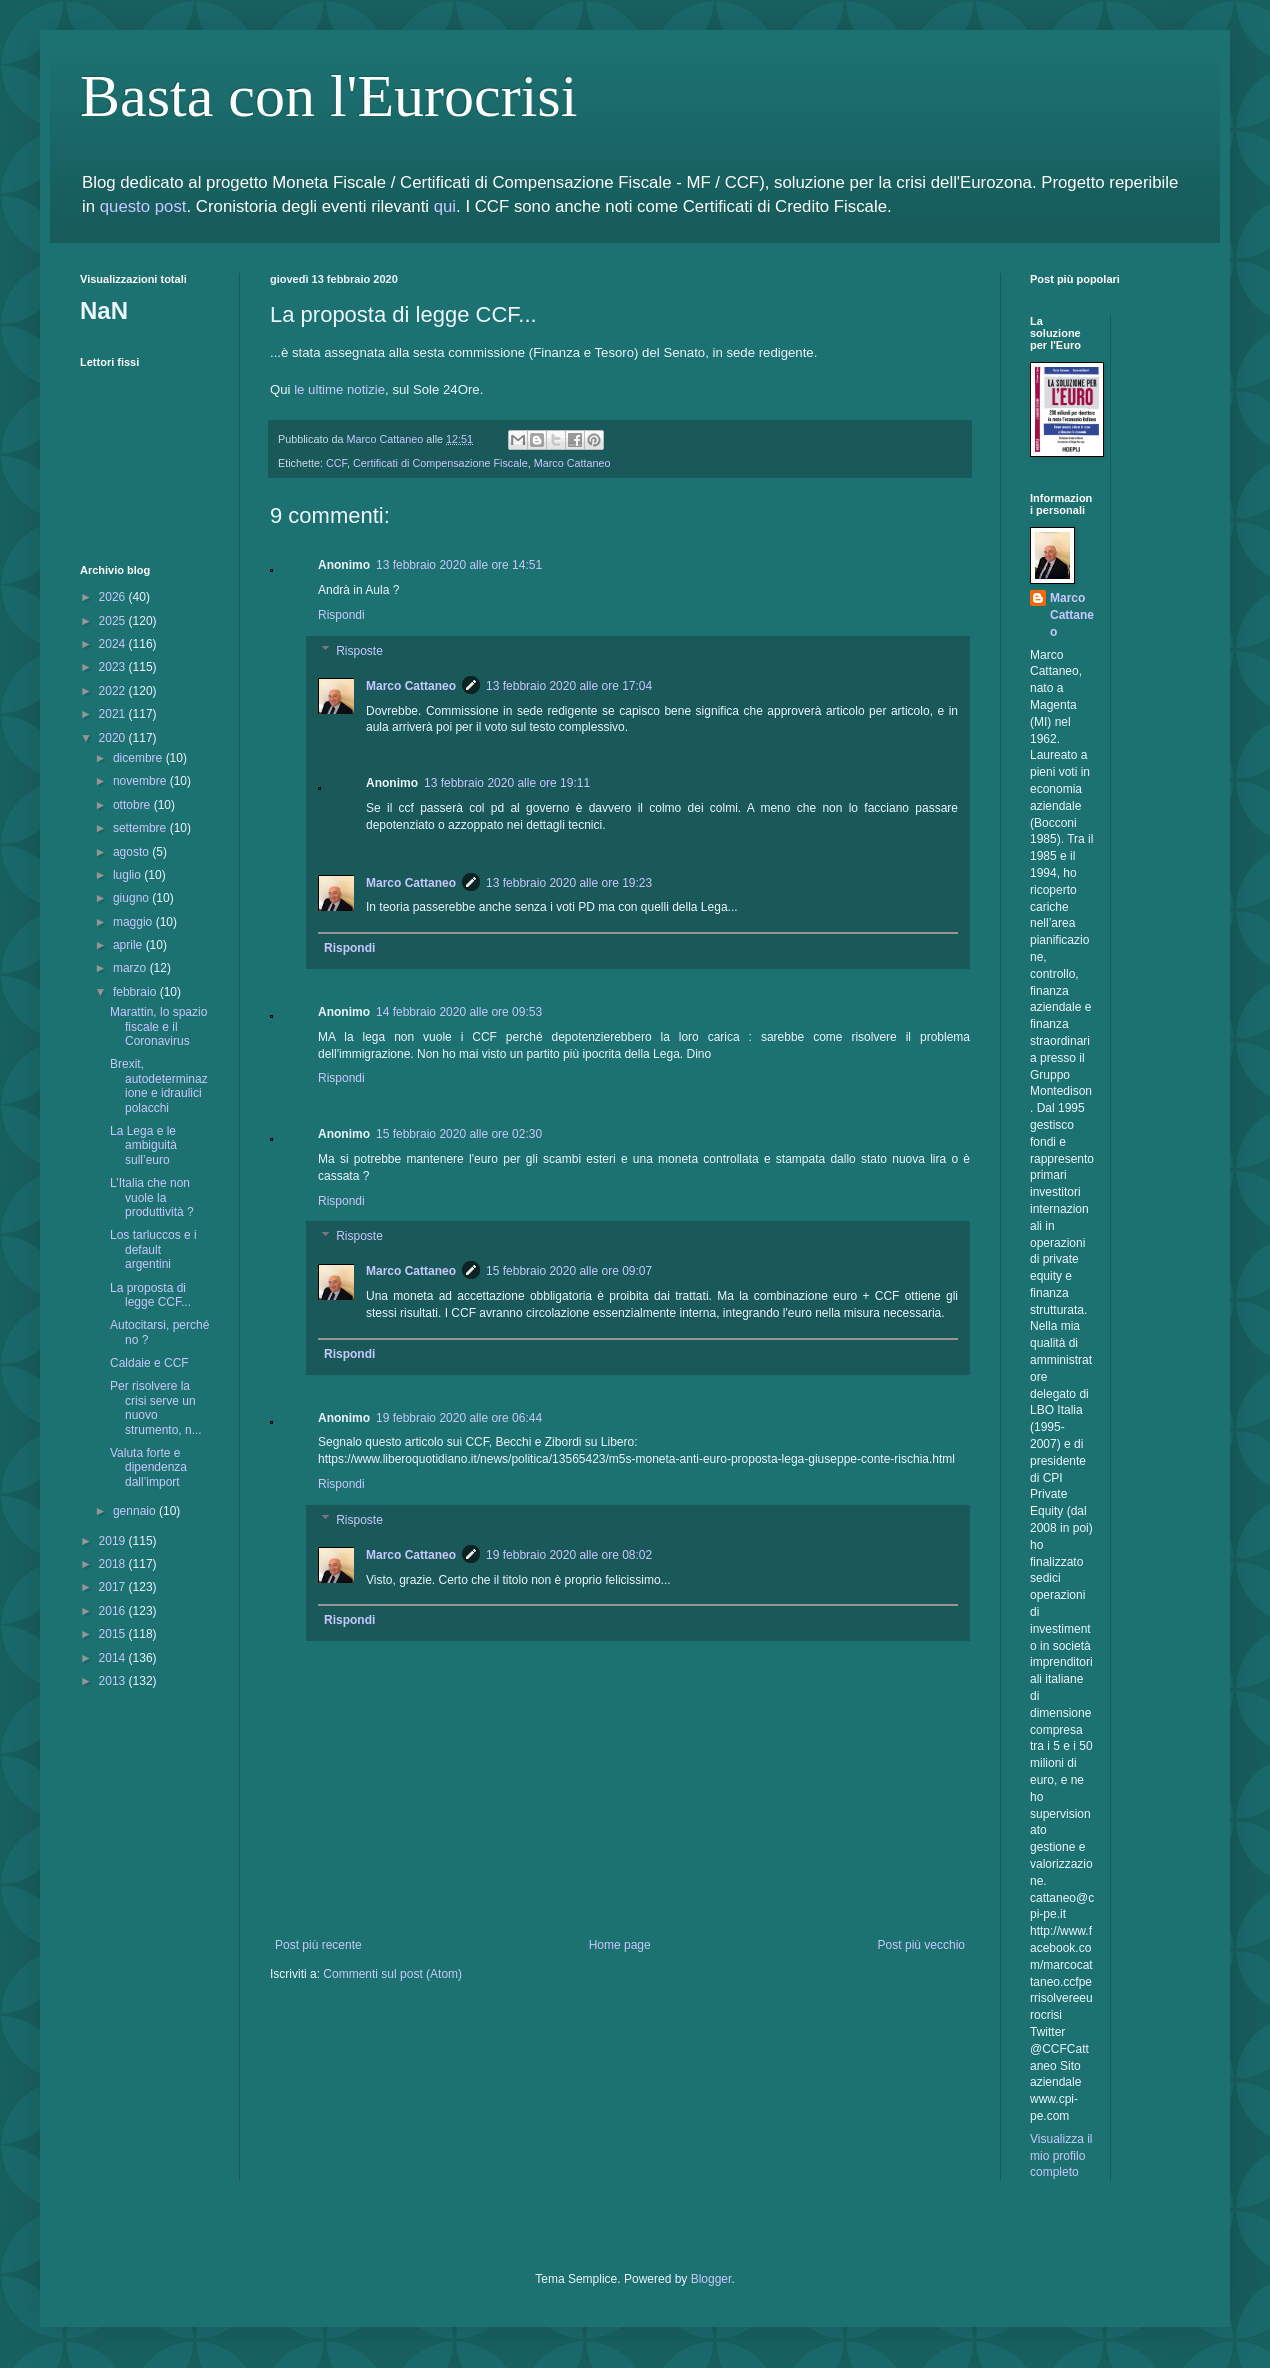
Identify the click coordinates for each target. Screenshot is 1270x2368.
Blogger (711, 2279)
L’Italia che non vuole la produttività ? (152, 1197)
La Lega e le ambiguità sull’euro (143, 1145)
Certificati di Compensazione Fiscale (440, 463)
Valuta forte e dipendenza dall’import (148, 1467)
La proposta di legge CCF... (150, 1295)
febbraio (136, 992)
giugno (132, 898)
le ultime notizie (339, 389)
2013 (114, 1681)
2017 (114, 1587)
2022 (114, 691)
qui (445, 206)
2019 (114, 1541)
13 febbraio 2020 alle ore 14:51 (459, 565)
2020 (114, 738)
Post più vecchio (921, 1945)
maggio (134, 922)
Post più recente (318, 1945)
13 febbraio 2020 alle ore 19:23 (569, 883)
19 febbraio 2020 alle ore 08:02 (569, 1555)
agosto (132, 852)
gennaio (136, 1511)
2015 (114, 1634)
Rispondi (341, 615)
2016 (114, 1611)
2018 (114, 1564)
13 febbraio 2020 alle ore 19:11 (507, 783)
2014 (114, 1658)
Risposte (359, 651)
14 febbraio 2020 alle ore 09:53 (459, 1012)
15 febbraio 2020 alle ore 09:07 (569, 1271)
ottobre (133, 805)
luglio (128, 875)
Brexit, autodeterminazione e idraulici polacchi (159, 1085)
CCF (336, 463)
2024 (114, 644)
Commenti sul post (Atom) (392, 1974)
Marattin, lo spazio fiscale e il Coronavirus (158, 1026)
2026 (114, 597)
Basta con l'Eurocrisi (328, 96)
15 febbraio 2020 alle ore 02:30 (459, 1134)
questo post (143, 206)
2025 (114, 621)
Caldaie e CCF (149, 1363)
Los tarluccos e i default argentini (153, 1249)
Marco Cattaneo (572, 463)
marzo (131, 968)
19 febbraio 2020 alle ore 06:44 (459, 1418)
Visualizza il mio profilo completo (1061, 2156)
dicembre (139, 758)
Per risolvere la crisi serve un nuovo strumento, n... (156, 1407)
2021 (114, 714)
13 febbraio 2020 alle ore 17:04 (569, 686)
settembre (141, 828)
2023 (114, 667)
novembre (141, 781)
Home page (620, 1945)
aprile (129, 945)
